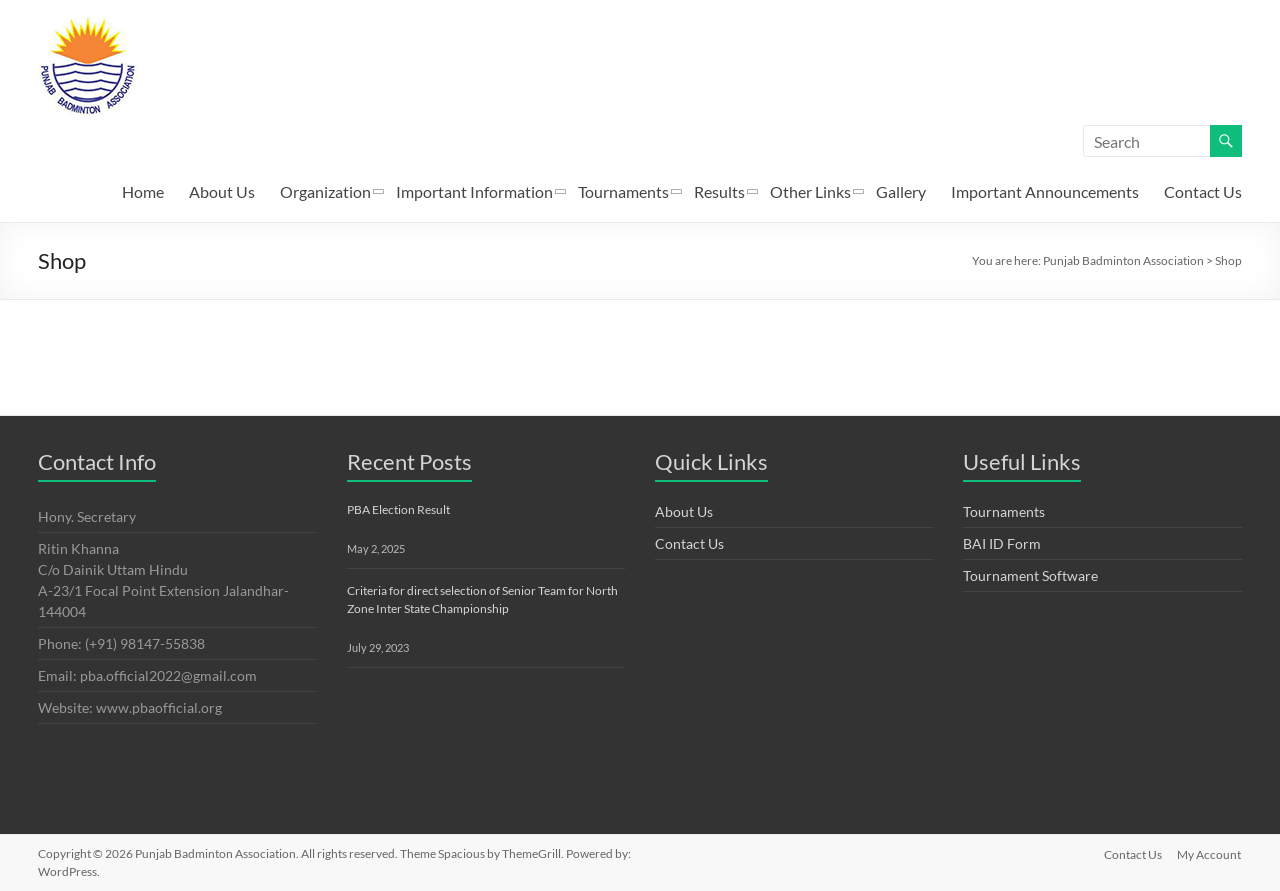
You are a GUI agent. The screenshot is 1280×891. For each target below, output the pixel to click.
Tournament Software (1030, 575)
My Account (1210, 853)
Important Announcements (1045, 191)
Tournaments (623, 191)
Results (719, 191)
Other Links (810, 191)
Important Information (474, 191)
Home (143, 191)
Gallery (901, 191)
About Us (222, 191)
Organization (325, 191)
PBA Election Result (398, 509)
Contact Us (1203, 191)
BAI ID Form (1002, 543)
